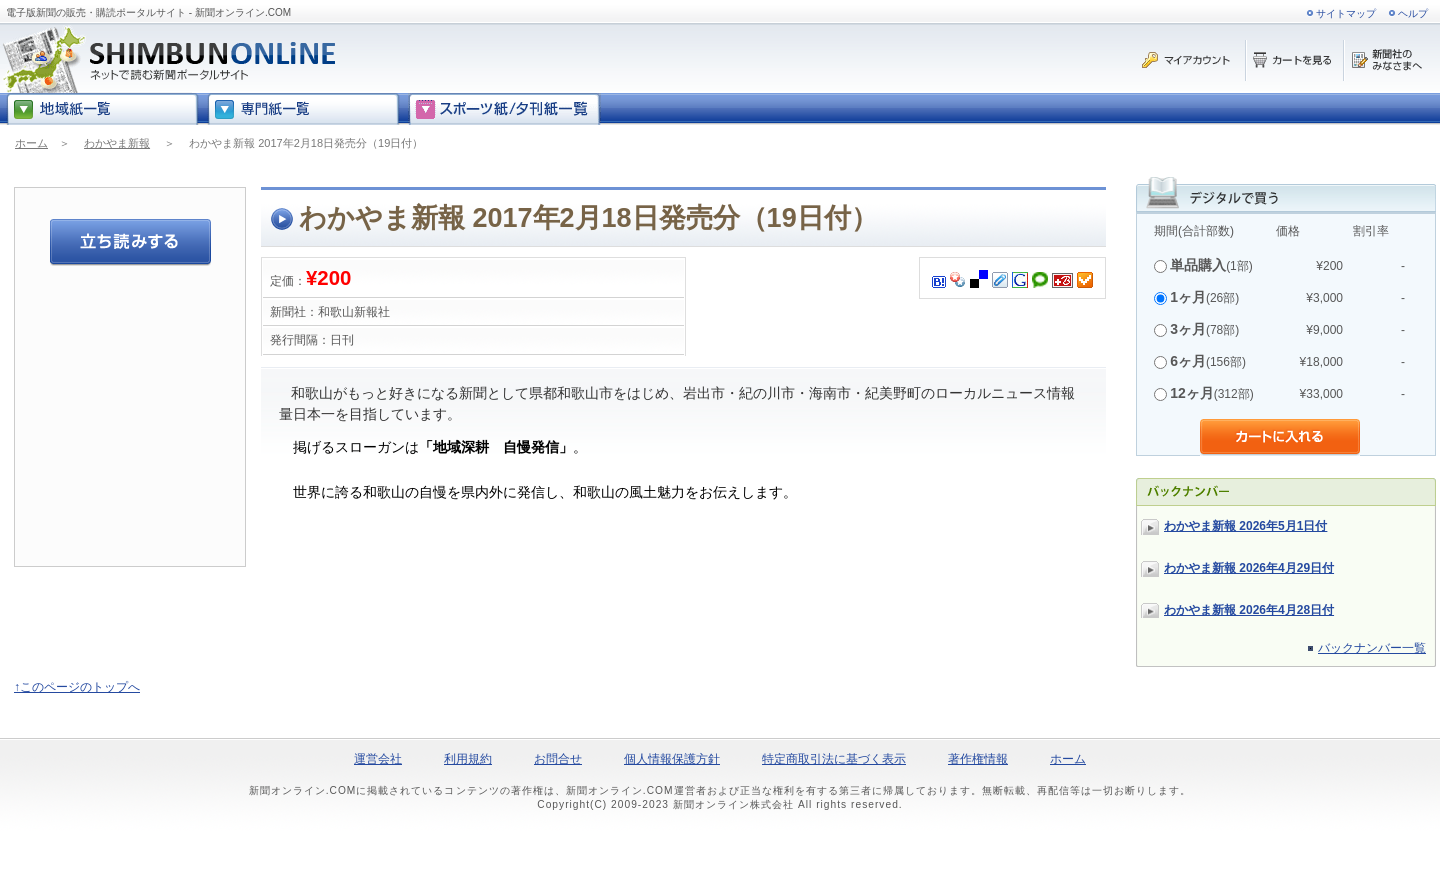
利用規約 (468, 759)
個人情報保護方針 (672, 759)
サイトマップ (1346, 13)
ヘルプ (1413, 13)
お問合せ (558, 759)
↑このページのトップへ (77, 687)
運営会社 (378, 759)
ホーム (31, 143)
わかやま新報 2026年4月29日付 (1249, 568)
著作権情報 (978, 759)
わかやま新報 (117, 143)
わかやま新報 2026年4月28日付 (1249, 610)
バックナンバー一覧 (1372, 648)
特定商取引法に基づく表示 (834, 759)
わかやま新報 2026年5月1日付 (1245, 526)
